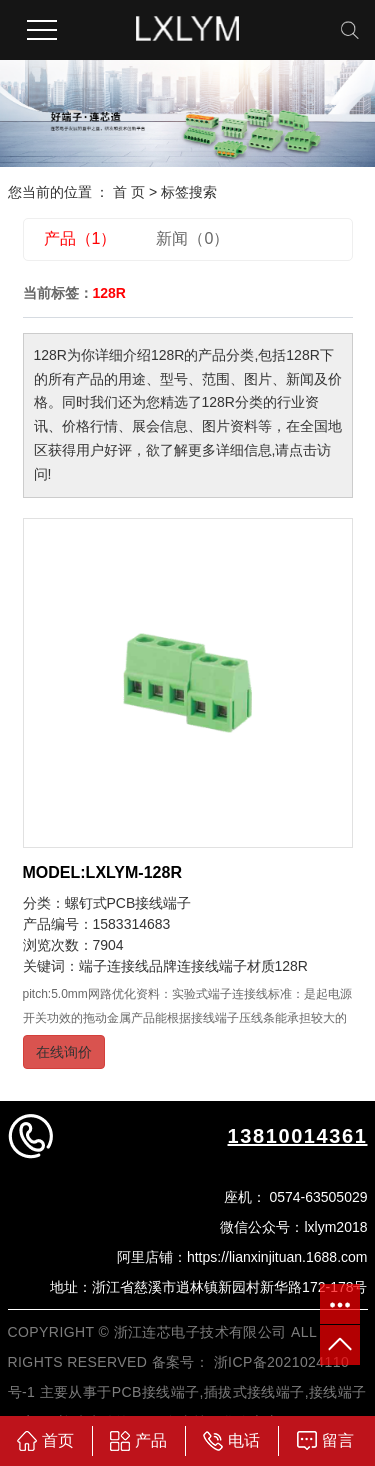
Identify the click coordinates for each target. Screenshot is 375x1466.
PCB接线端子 (156, 1392)
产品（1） (80, 238)
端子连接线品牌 (128, 966)
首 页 (129, 192)
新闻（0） (192, 238)
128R (291, 966)
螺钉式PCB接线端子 (128, 903)
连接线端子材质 (226, 966)
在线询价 (64, 1052)
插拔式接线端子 (254, 1392)
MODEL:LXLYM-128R (102, 872)
